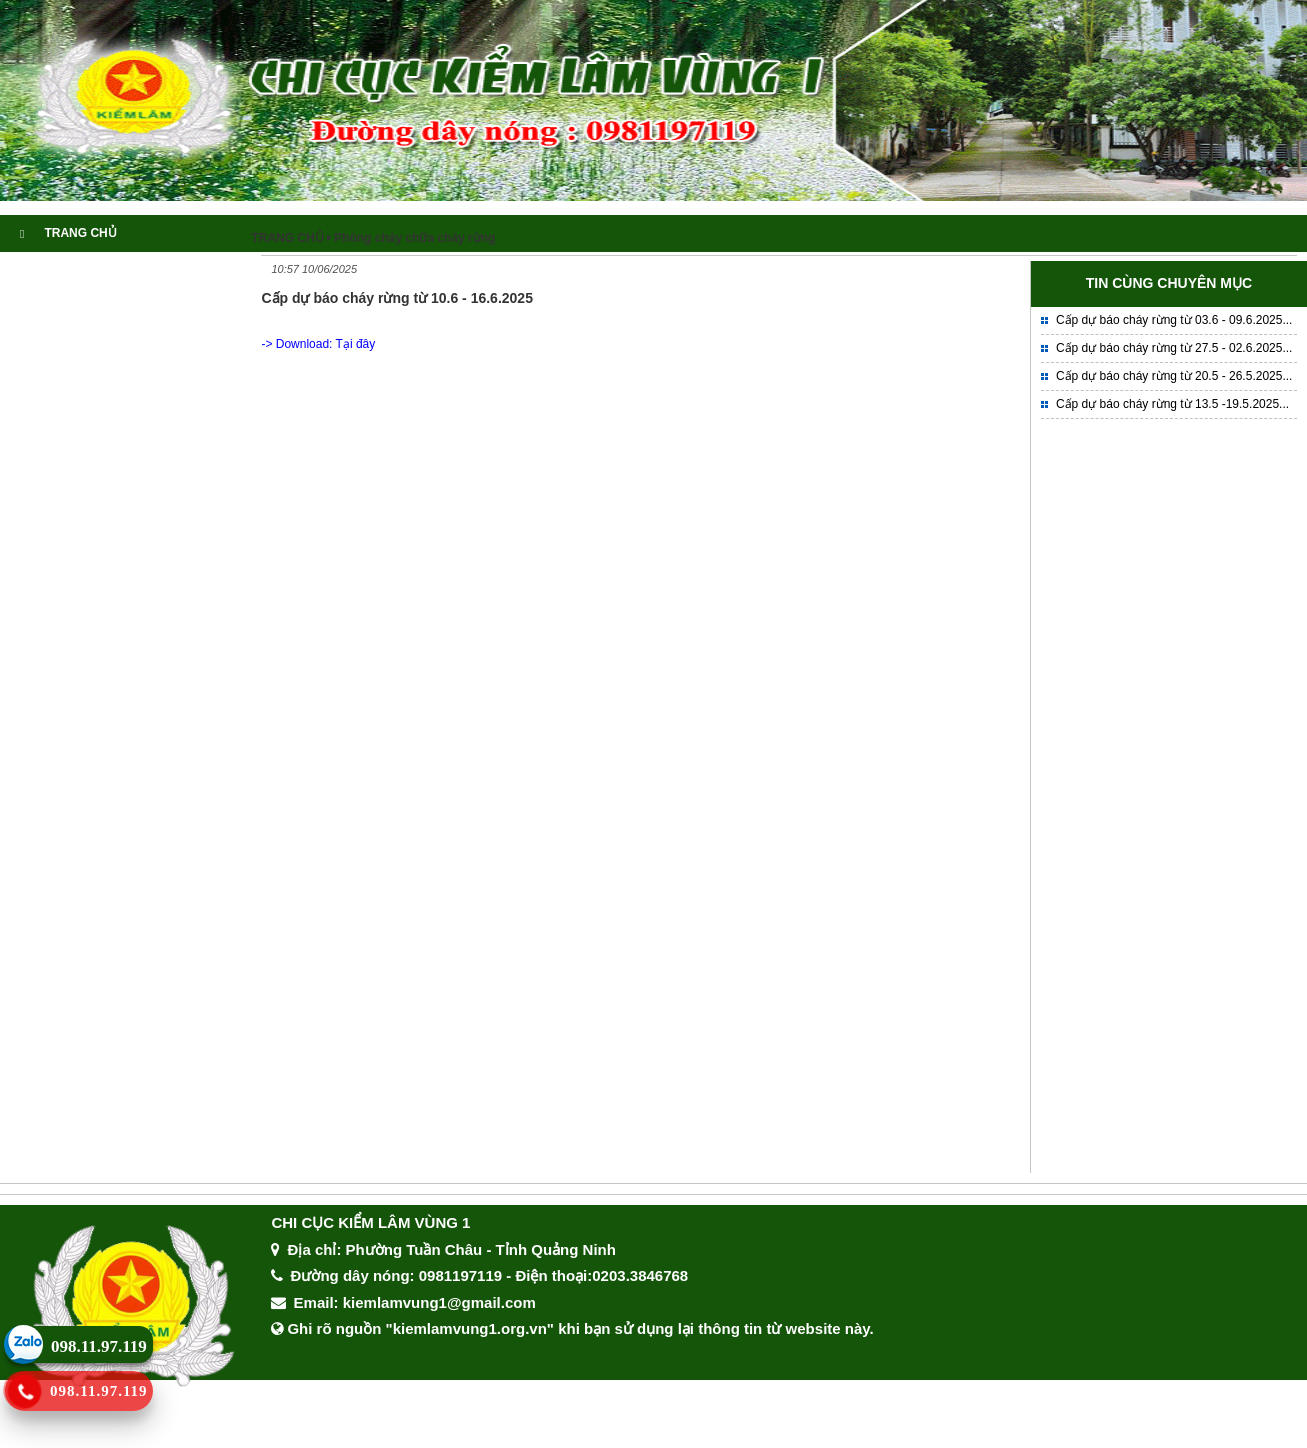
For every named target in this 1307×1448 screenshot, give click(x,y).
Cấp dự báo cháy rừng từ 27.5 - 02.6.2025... (1174, 348)
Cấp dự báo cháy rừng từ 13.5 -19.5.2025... (1172, 404)
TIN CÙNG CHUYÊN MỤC (1169, 283)
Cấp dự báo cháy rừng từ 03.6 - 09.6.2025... (1174, 320)
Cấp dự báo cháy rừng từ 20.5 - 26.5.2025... (1174, 376)
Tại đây (356, 344)
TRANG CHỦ (68, 233)
